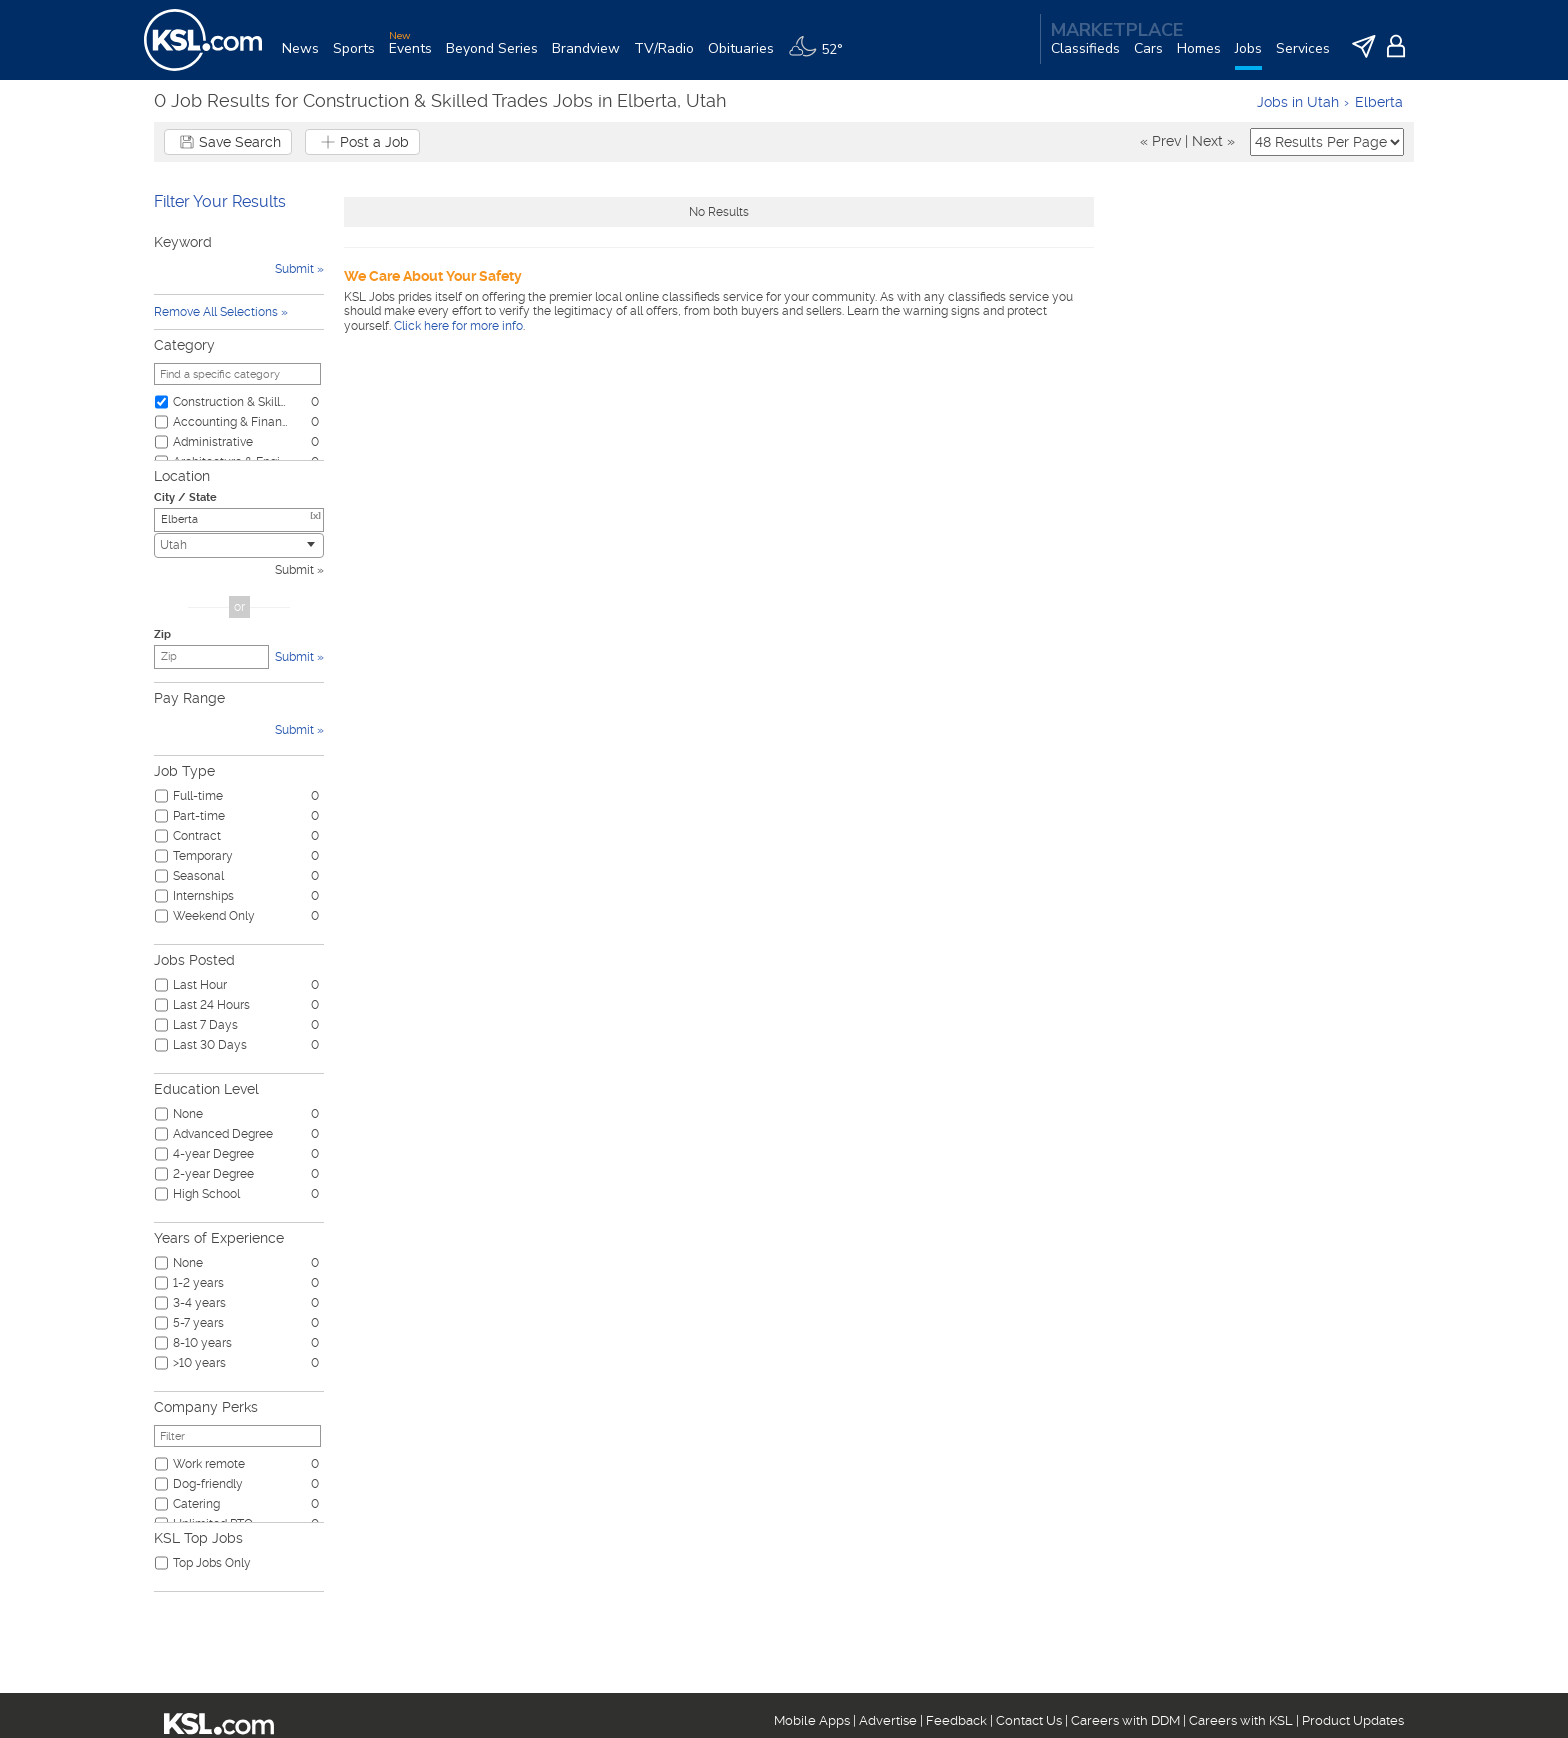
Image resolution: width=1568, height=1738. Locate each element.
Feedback (956, 1720)
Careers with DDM (1125, 1720)
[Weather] (822, 56)
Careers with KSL (1241, 1720)
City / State (185, 497)
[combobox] (239, 545)
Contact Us (1029, 1720)
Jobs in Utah (1298, 102)
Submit (294, 570)
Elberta (1379, 102)
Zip (162, 634)
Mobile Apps (812, 1720)
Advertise (888, 1720)
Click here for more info (458, 326)
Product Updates (1353, 1720)
